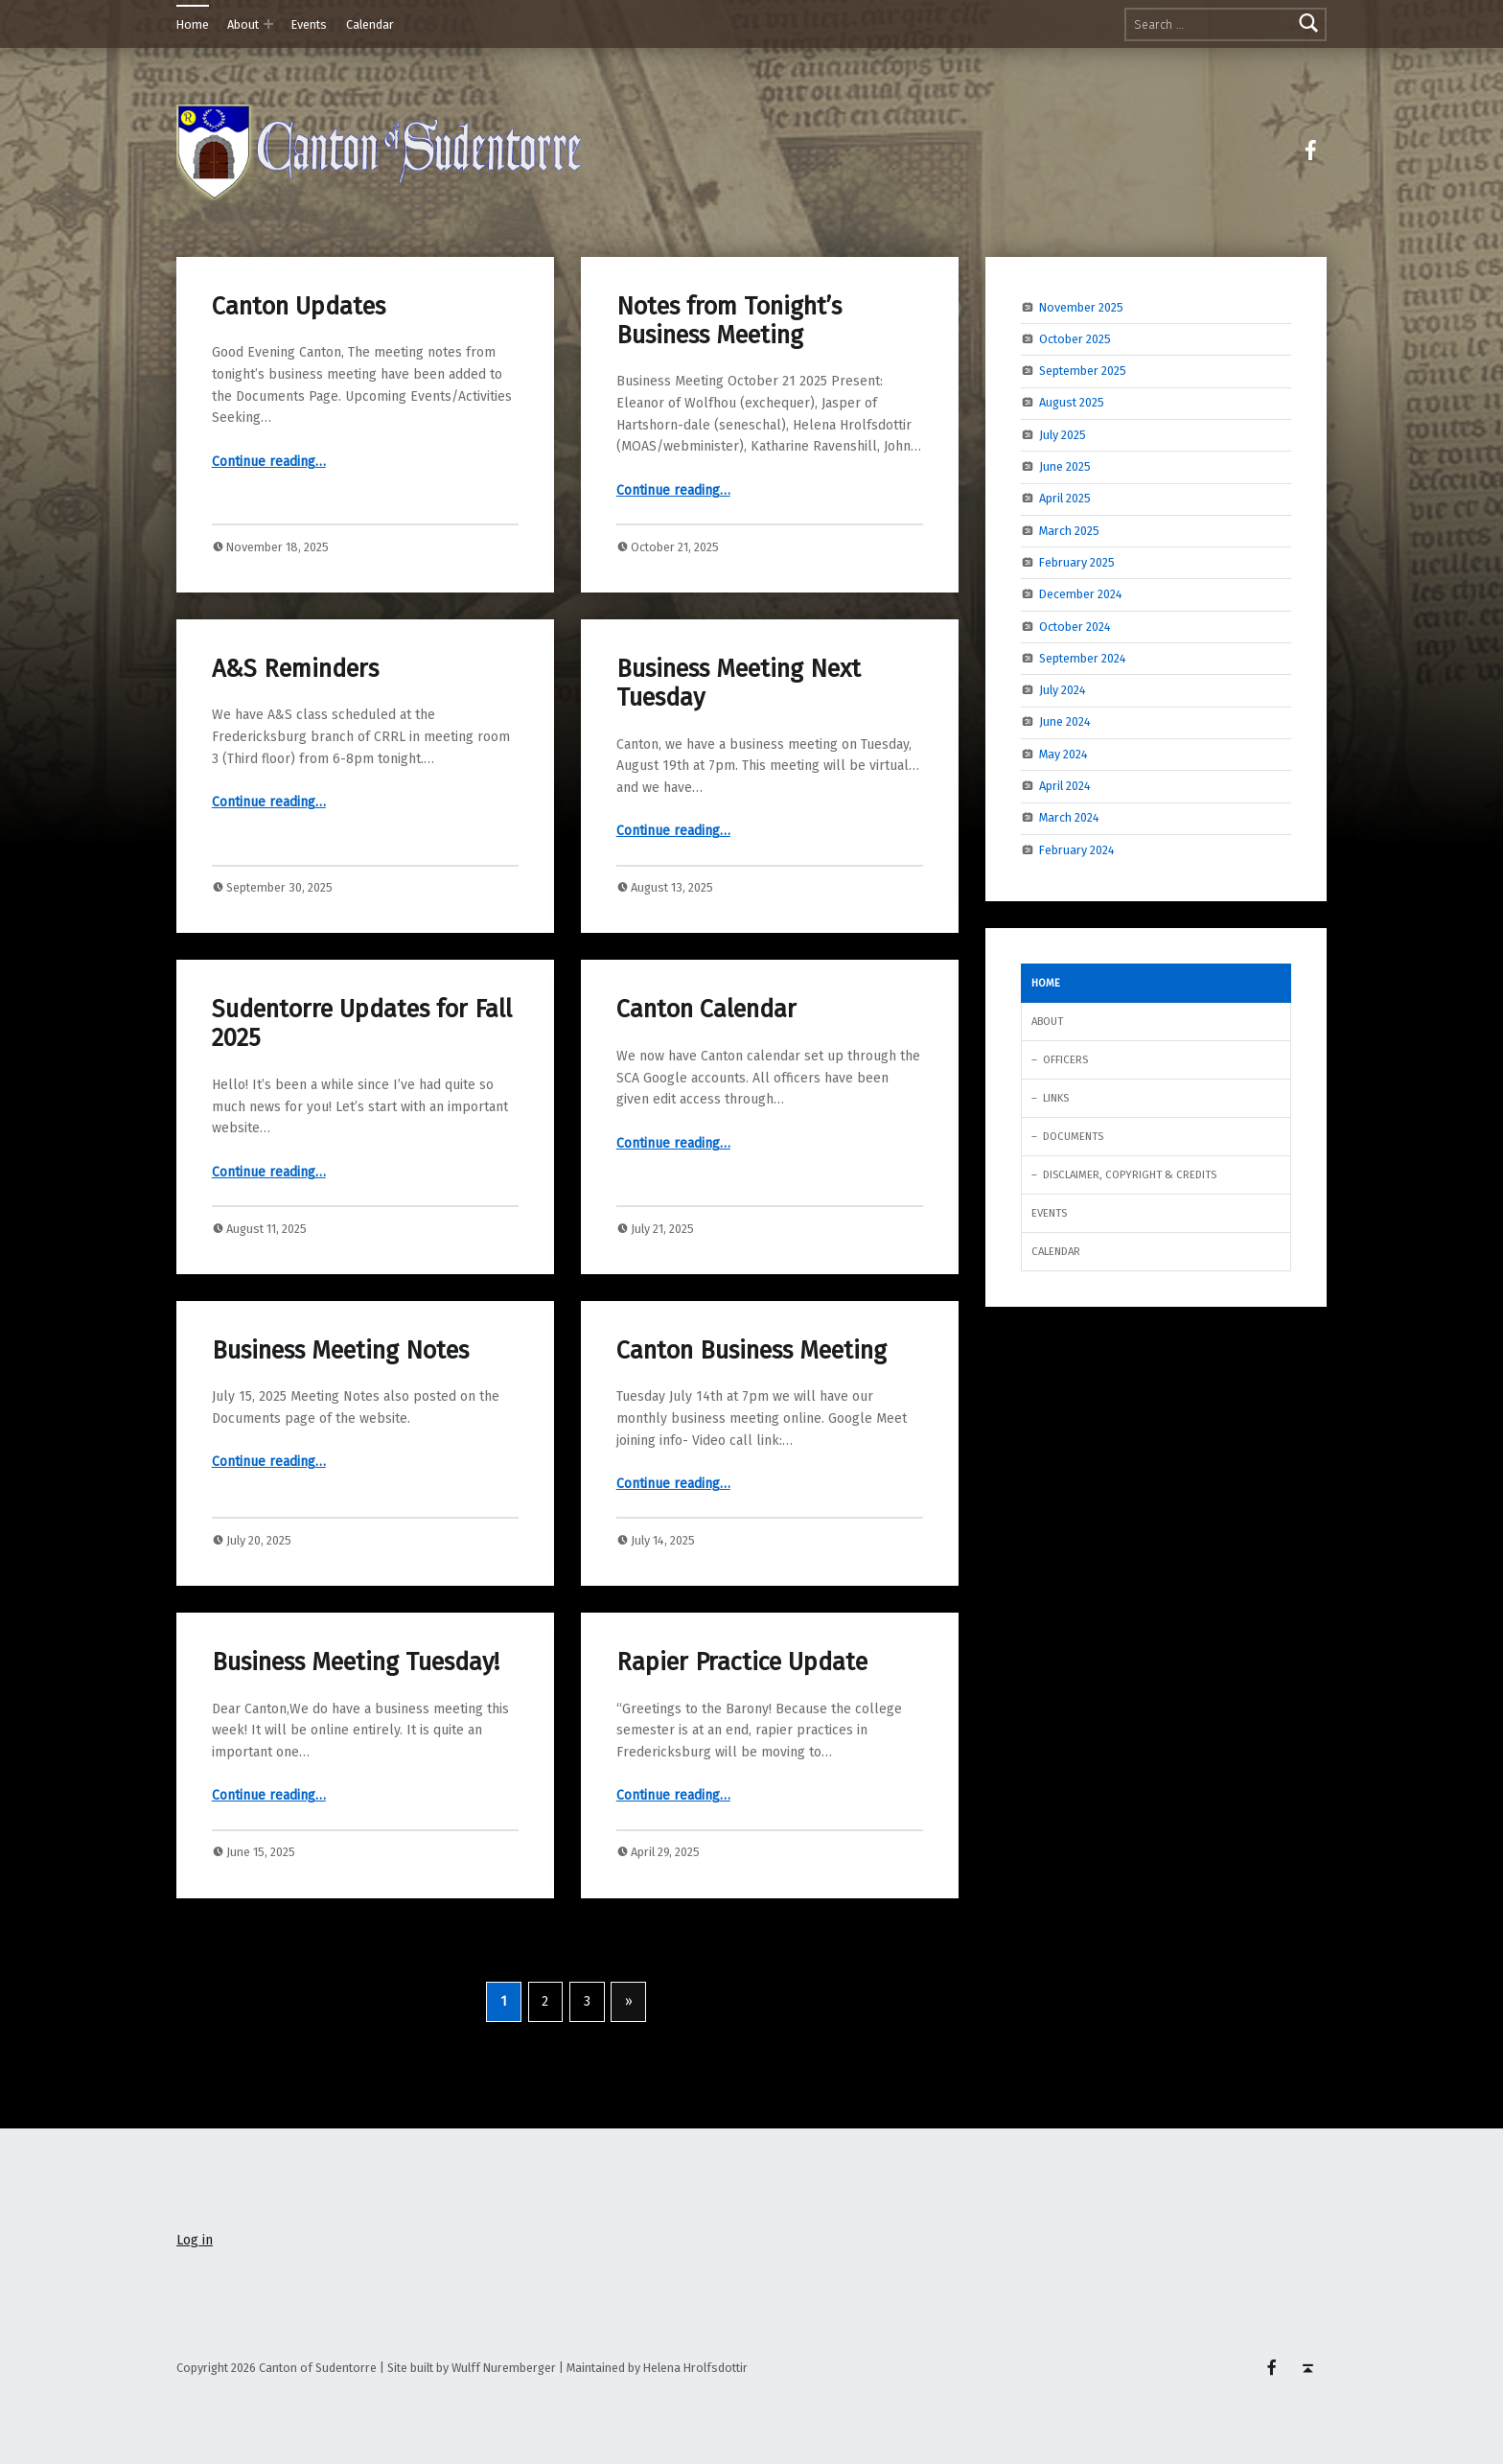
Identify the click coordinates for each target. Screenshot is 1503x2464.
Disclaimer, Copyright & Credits (1129, 1174)
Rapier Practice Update (741, 1662)
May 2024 (1063, 753)
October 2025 (1075, 339)
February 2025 (1077, 562)
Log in (194, 2240)
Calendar (370, 24)
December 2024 (1080, 594)
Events (309, 24)
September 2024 (1082, 658)
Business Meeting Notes (340, 1350)
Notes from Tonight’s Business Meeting (729, 320)
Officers (1065, 1059)
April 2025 (1065, 498)
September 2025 (1082, 370)
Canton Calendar (706, 1009)
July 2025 (1062, 434)
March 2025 (1069, 530)
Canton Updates (298, 306)
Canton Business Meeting (751, 1350)
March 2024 (1069, 817)
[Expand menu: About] (268, 24)
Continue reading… (269, 461)
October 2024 (1075, 625)
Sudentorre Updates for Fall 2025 (362, 1023)
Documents (1073, 1136)
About (243, 24)
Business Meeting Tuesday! (355, 1662)
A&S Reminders (295, 669)
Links (1056, 1097)
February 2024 (1077, 849)
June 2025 (1065, 466)
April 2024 (1065, 786)
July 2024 (1062, 690)
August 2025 (1071, 402)
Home (192, 24)
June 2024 (1065, 721)
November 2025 (1081, 306)
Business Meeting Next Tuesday (738, 683)
